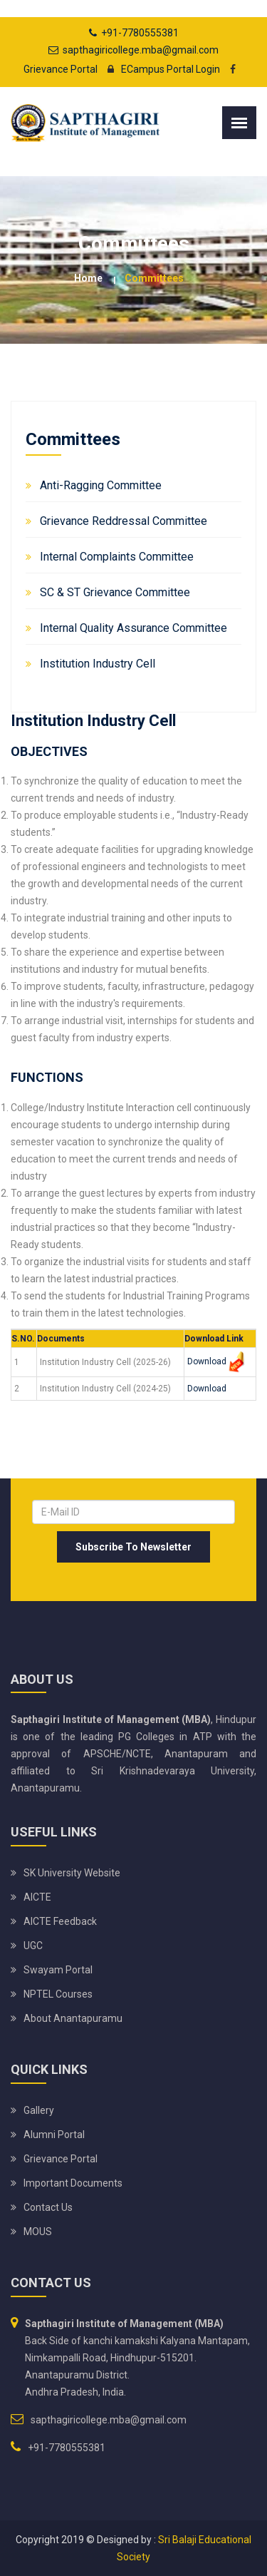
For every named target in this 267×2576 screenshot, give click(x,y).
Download (206, 1361)
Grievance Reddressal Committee (123, 521)
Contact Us (48, 2207)
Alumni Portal (54, 2134)
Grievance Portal (60, 69)
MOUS (37, 2231)
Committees (154, 278)
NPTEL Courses (58, 1994)
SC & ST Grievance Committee (115, 592)
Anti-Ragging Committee (101, 485)
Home (88, 278)
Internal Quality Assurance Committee (133, 628)
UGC (33, 1945)
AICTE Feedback (60, 1921)
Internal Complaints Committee (117, 556)
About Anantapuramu (72, 2018)
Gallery (38, 2110)
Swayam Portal (58, 1970)
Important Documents (72, 2183)
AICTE (37, 1897)
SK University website (71, 1873)
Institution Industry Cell (97, 663)
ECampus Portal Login (160, 69)
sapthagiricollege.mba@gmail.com (141, 50)
